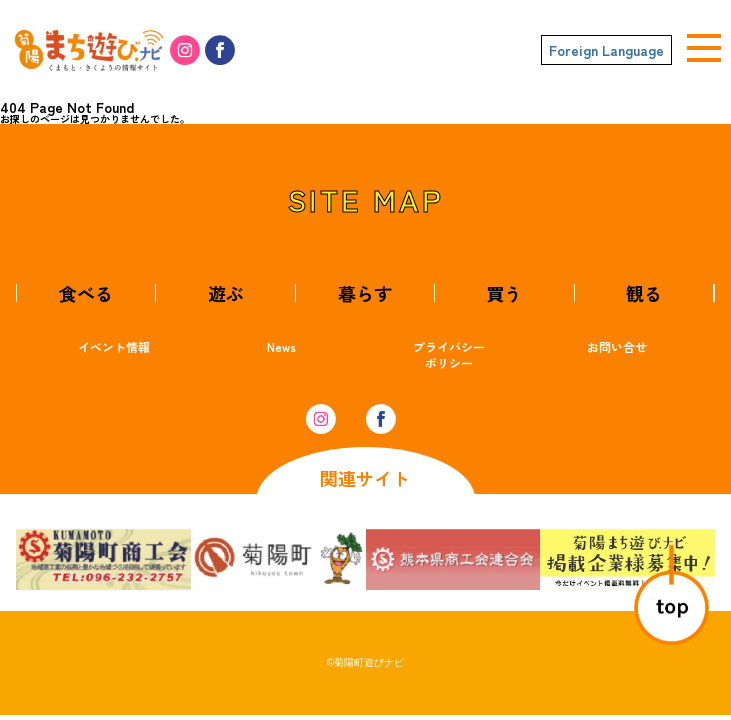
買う (504, 293)
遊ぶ (226, 293)
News (281, 346)
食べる (86, 293)
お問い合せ (617, 346)
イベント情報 (114, 346)
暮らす (365, 293)
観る (644, 293)
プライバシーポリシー (449, 354)
